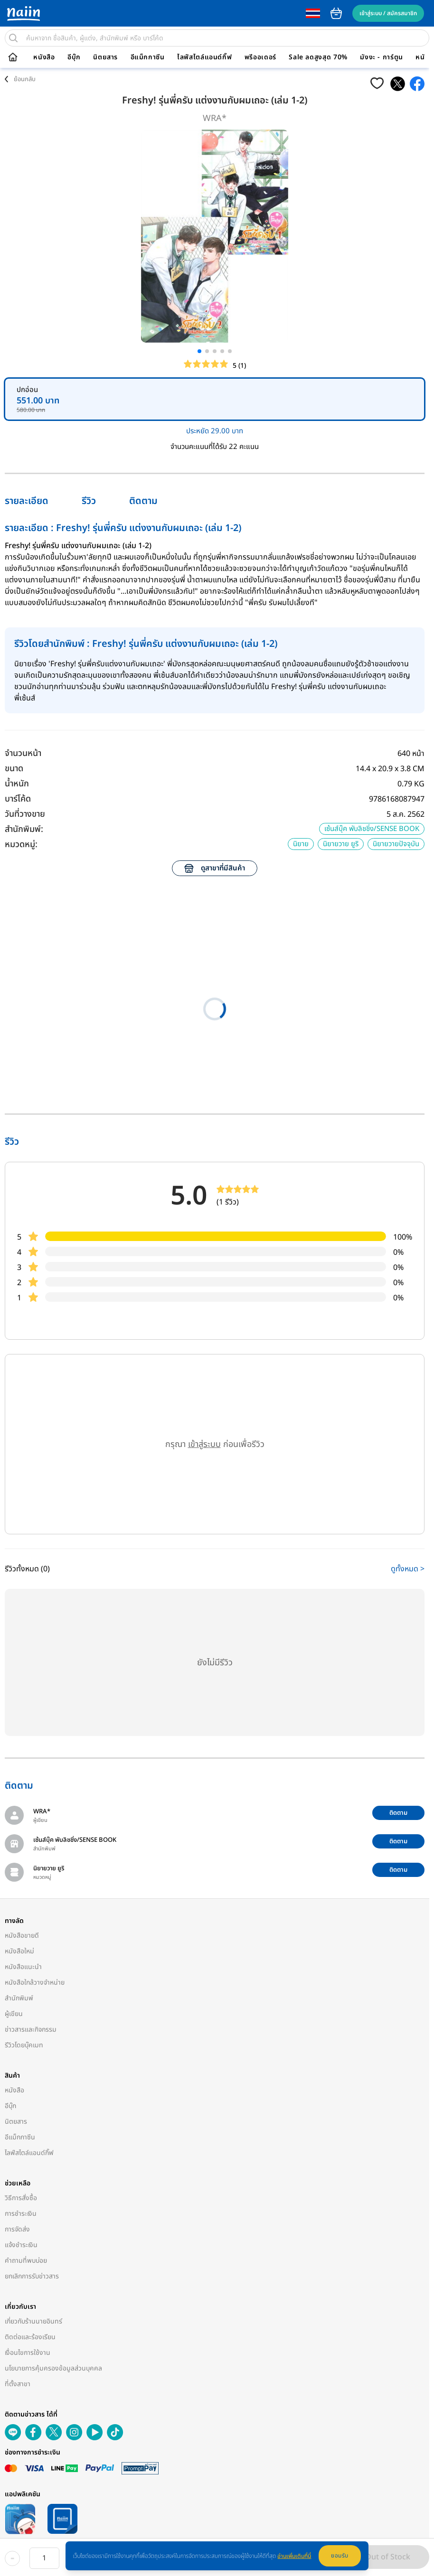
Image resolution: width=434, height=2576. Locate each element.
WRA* (214, 118)
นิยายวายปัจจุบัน (396, 844)
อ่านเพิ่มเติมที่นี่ (294, 2556)
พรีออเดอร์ (260, 57)
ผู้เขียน (14, 2014)
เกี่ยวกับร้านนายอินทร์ (33, 2321)
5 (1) (239, 366)
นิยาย (301, 844)
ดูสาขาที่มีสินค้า (214, 868)
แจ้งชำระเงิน (21, 2245)
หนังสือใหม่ (19, 1951)
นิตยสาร (105, 57)
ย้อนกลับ (25, 79)
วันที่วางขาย (25, 814)
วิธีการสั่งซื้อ (21, 2198)
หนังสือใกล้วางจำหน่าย (35, 1983)
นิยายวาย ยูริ (341, 844)
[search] (13, 38)
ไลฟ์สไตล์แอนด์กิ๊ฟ (204, 57)
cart (336, 13)
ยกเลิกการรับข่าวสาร (32, 2276)
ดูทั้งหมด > (408, 1569)
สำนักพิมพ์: (24, 829)
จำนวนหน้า (23, 753)
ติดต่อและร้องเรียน (30, 2337)
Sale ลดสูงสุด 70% (318, 57)
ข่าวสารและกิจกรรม (31, 2030)
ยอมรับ (340, 2555)
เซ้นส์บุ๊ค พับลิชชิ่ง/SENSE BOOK (371, 828)
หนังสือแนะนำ (23, 1967)
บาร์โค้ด (18, 799)
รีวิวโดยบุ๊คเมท (24, 2045)
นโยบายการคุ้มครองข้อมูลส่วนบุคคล (53, 2368)
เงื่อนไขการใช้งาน (27, 2353)
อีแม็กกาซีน (148, 57)
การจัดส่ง (17, 2229)
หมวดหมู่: (21, 844)
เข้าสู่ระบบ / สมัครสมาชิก (388, 13)
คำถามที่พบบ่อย (26, 2261)
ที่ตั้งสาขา (17, 2384)
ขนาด (14, 768)
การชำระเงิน (21, 2214)
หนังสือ (44, 57)
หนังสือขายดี (22, 1936)
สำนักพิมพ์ (19, 1998)
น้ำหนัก (17, 783)
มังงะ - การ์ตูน (381, 57)
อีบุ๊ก (74, 57)
